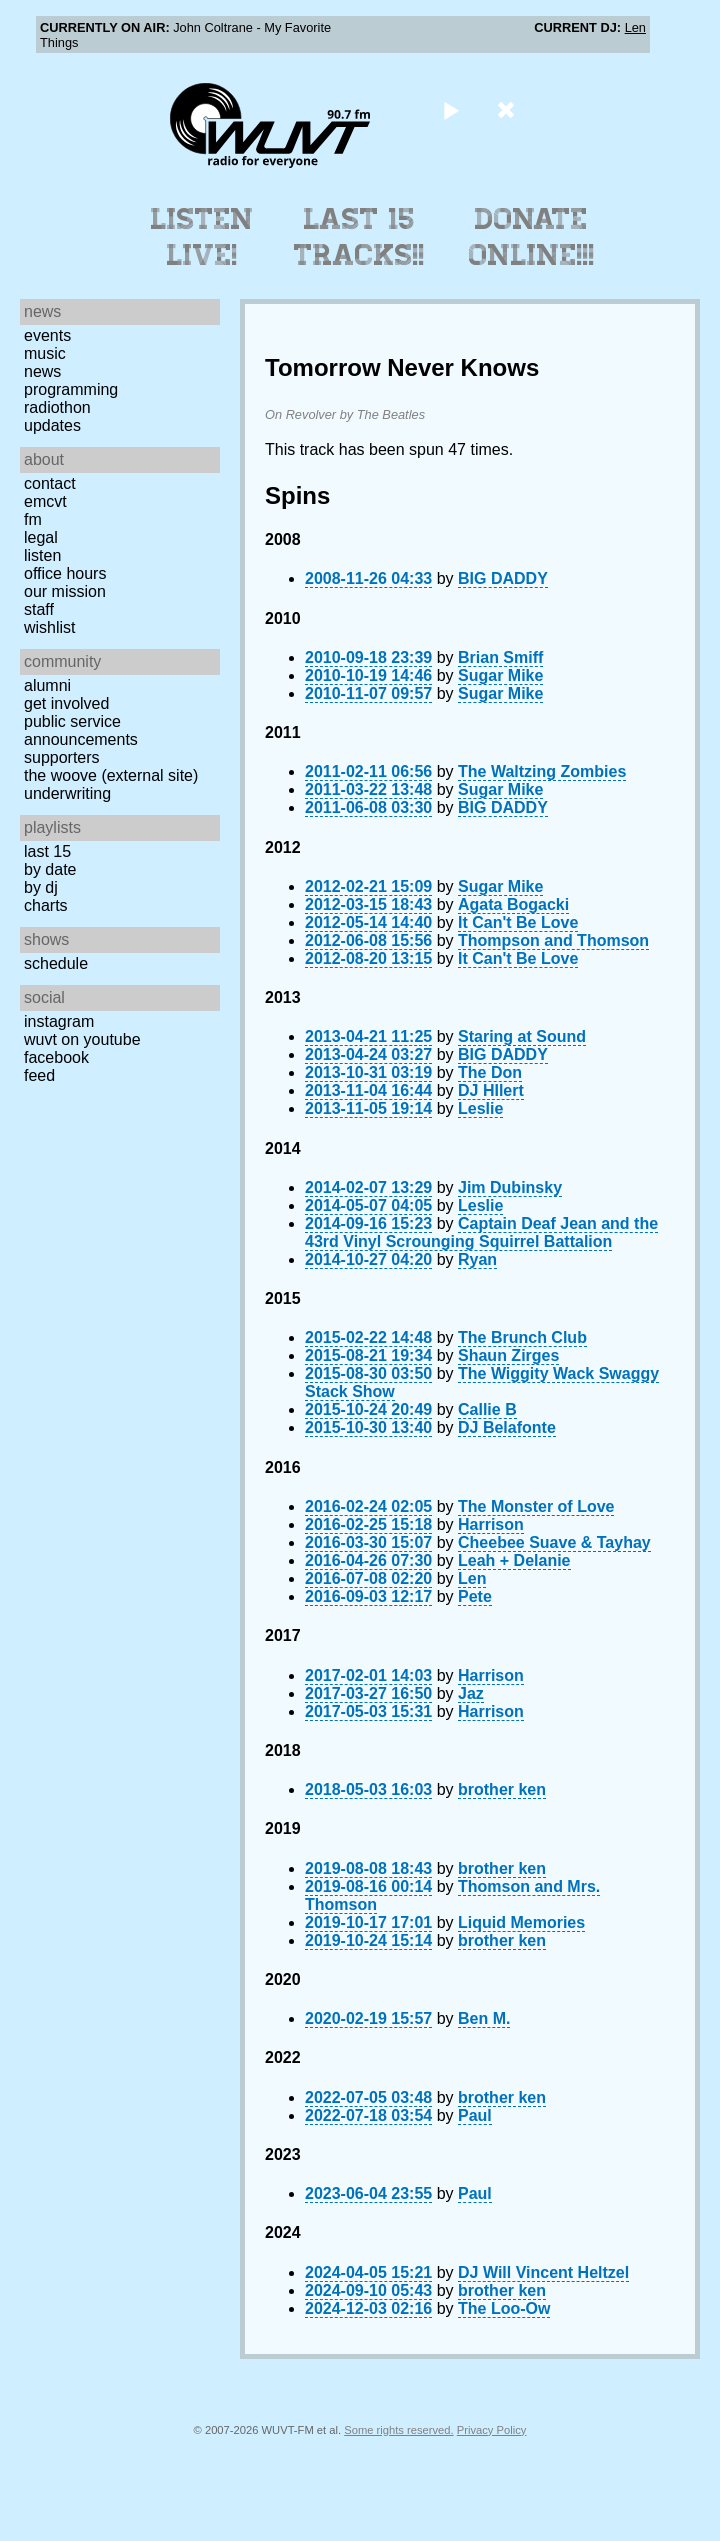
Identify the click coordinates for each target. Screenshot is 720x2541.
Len (635, 27)
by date (50, 869)
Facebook (56, 1057)
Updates (52, 425)
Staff (39, 609)
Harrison (491, 1524)
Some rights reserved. (398, 2430)
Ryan (477, 1259)
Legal (41, 537)
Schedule (56, 963)
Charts (46, 905)
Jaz (471, 1693)
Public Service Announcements (81, 730)
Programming (71, 389)
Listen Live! (202, 237)
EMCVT (45, 501)
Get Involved (66, 703)
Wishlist (50, 627)
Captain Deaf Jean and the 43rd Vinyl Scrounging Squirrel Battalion (481, 1232)
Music (45, 353)
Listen (42, 555)
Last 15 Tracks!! (359, 237)
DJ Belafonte (507, 1427)
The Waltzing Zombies (542, 771)
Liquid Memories (521, 1922)
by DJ (41, 887)
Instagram (59, 1021)
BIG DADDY (503, 578)
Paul (475, 2115)
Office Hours (65, 573)
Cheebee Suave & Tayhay (554, 1542)
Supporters (62, 757)
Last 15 (47, 851)
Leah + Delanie (514, 1560)
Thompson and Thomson (553, 940)
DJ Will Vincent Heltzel (543, 2272)
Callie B (487, 1409)
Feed (39, 1075)
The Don (490, 1072)
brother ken (502, 1789)
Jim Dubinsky (510, 1187)
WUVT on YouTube (82, 1039)
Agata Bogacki (513, 904)
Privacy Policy (492, 2430)
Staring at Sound (522, 1036)
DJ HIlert (491, 1090)
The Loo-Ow (504, 2308)
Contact (50, 483)
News (42, 371)
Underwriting (67, 793)
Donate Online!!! (532, 237)
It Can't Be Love (518, 922)
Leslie (480, 1108)
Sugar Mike (500, 675)
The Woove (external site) (111, 775)
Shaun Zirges (508, 1355)
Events (47, 335)
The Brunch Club (522, 1337)
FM (33, 519)
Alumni (47, 685)
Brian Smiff (500, 657)
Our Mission (65, 591)
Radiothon (57, 407)
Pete (475, 1596)
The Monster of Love (536, 1506)
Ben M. (484, 2018)
